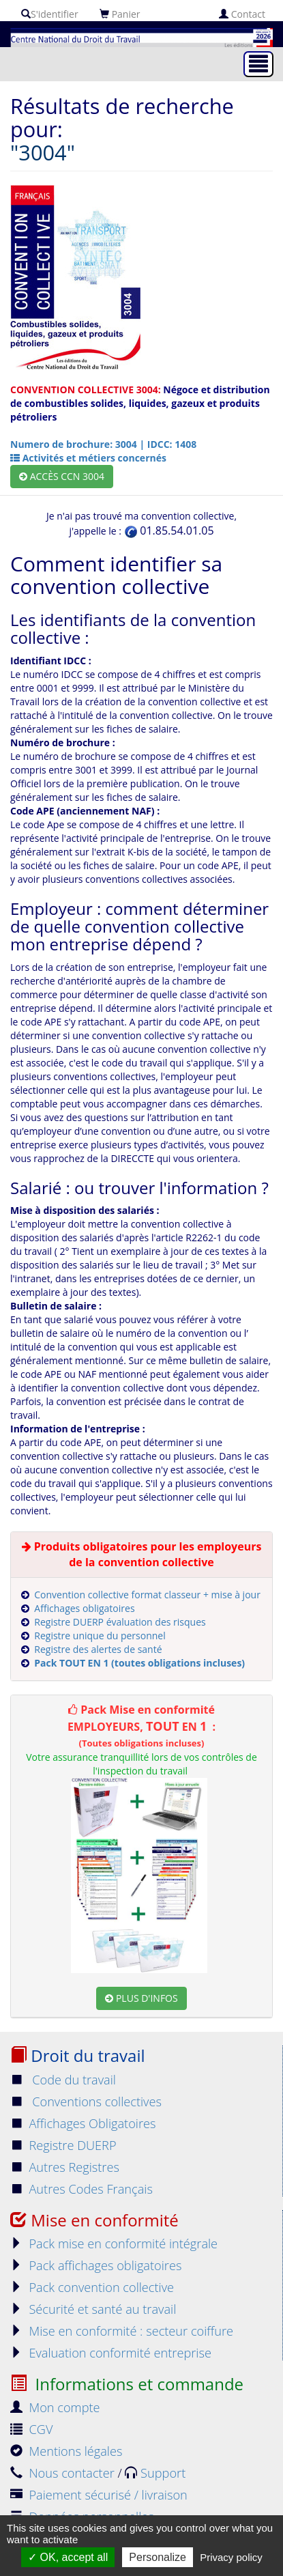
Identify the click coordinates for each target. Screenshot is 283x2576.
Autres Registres (64, 2167)
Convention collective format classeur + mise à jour (147, 1594)
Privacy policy (231, 2557)
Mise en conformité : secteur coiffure (121, 2331)
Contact (242, 14)
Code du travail (63, 2079)
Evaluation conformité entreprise (110, 2353)
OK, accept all (68, 2557)
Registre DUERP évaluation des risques (119, 1621)
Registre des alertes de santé (98, 1649)
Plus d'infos (141, 1998)
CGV (31, 2429)
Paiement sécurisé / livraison (99, 2495)
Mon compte (55, 2407)
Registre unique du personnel (99, 1635)
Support (155, 2473)
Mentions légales (66, 2451)
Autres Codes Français (81, 2189)
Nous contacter (63, 2473)
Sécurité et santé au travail (93, 2309)
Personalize (157, 2557)
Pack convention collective (92, 2287)
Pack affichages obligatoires (95, 2265)
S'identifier (49, 14)
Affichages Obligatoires (83, 2123)
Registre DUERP (63, 2145)
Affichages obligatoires (84, 1608)
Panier (120, 14)
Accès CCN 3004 (61, 476)
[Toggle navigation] (258, 64)
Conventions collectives (86, 2101)
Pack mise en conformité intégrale (114, 2243)
